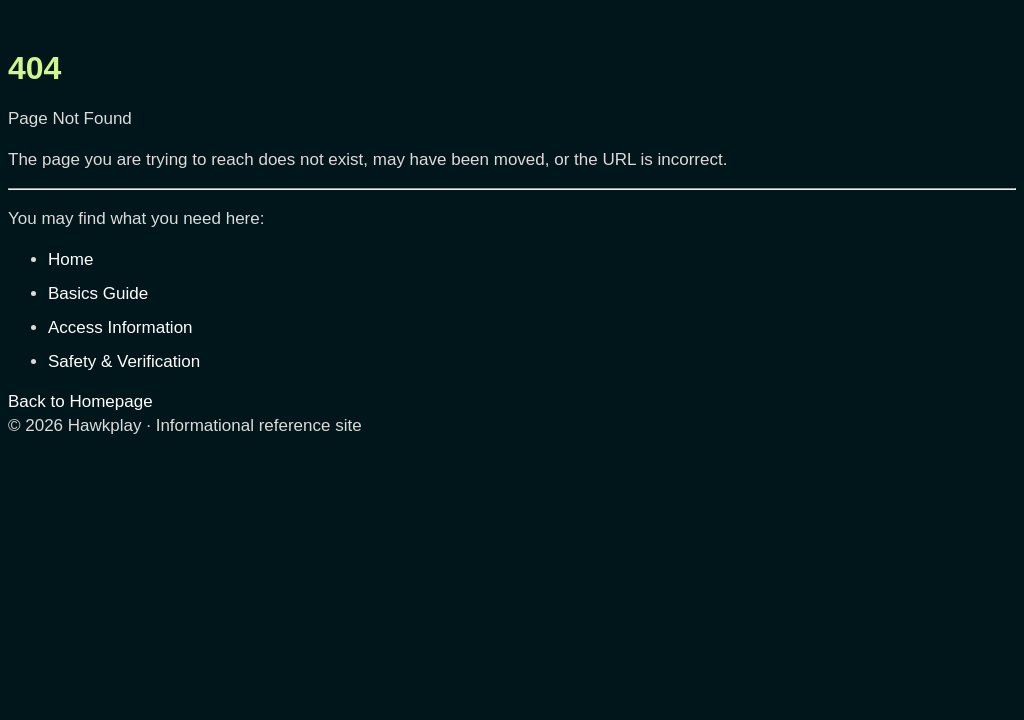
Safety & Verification (124, 361)
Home (70, 259)
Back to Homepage (80, 401)
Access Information (120, 327)
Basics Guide (98, 293)
